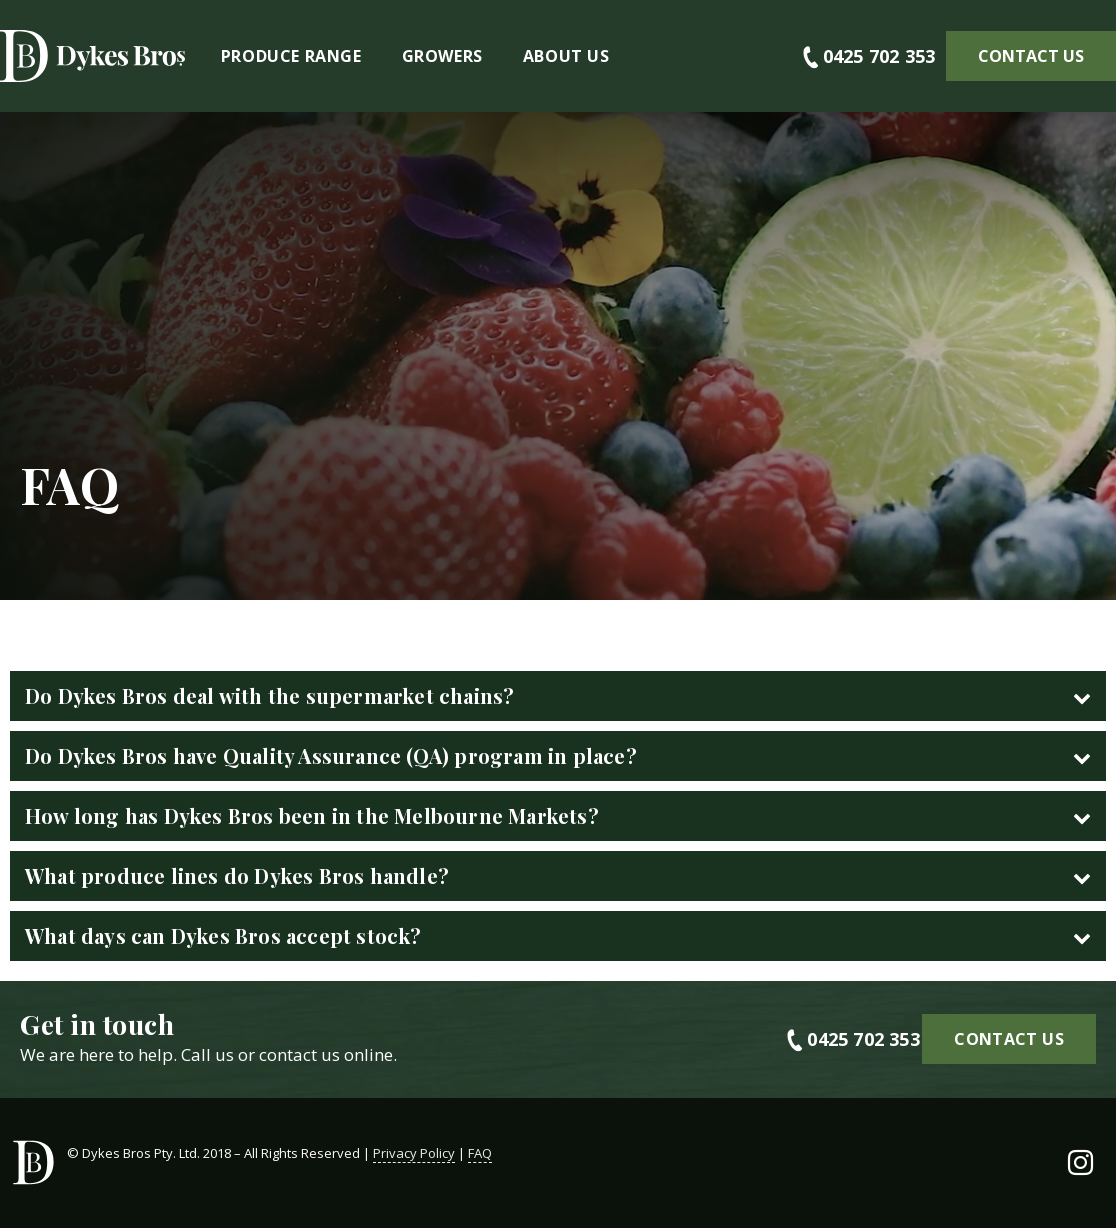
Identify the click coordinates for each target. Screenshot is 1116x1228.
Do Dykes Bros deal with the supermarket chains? (269, 695)
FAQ (480, 1153)
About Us (566, 56)
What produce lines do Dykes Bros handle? (237, 875)
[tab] (558, 696)
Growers (442, 56)
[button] (1031, 56)
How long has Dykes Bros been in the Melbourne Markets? (312, 815)
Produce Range (291, 56)
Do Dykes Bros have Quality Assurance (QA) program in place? (331, 755)
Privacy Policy (414, 1153)
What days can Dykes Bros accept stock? (223, 935)
